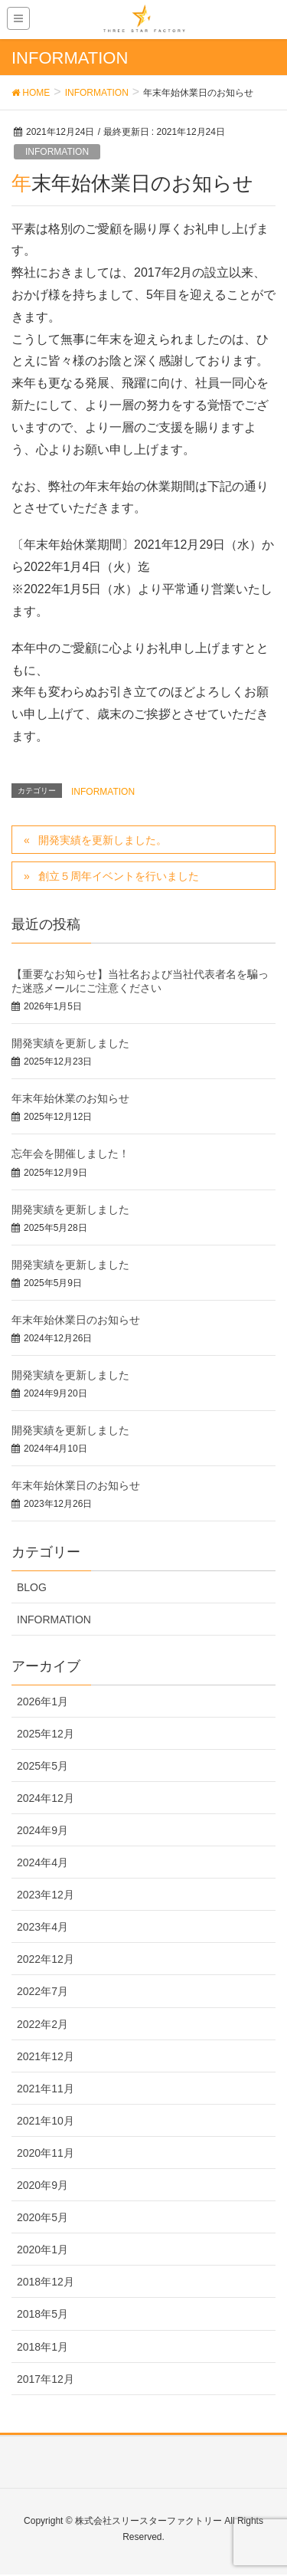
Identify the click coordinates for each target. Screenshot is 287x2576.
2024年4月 (42, 1862)
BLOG (32, 1587)
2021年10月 (45, 2121)
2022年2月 (42, 2024)
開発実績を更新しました (70, 1043)
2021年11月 (45, 2088)
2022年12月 (45, 1959)
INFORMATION (57, 151)
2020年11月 (45, 2153)
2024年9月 (42, 1830)
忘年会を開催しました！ (70, 1153)
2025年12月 (45, 1734)
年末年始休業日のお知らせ (75, 1320)
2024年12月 (45, 1798)
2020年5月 (42, 2217)
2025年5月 (42, 1766)
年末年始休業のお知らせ (70, 1098)
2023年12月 (45, 1895)
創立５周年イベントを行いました (118, 876)
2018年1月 (42, 2347)
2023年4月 (42, 1927)
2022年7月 (42, 1991)
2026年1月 (42, 1701)
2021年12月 (45, 2056)
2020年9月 (42, 2185)
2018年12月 (45, 2282)
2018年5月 (42, 2314)
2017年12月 (45, 2379)
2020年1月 (42, 2249)
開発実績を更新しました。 (102, 840)
